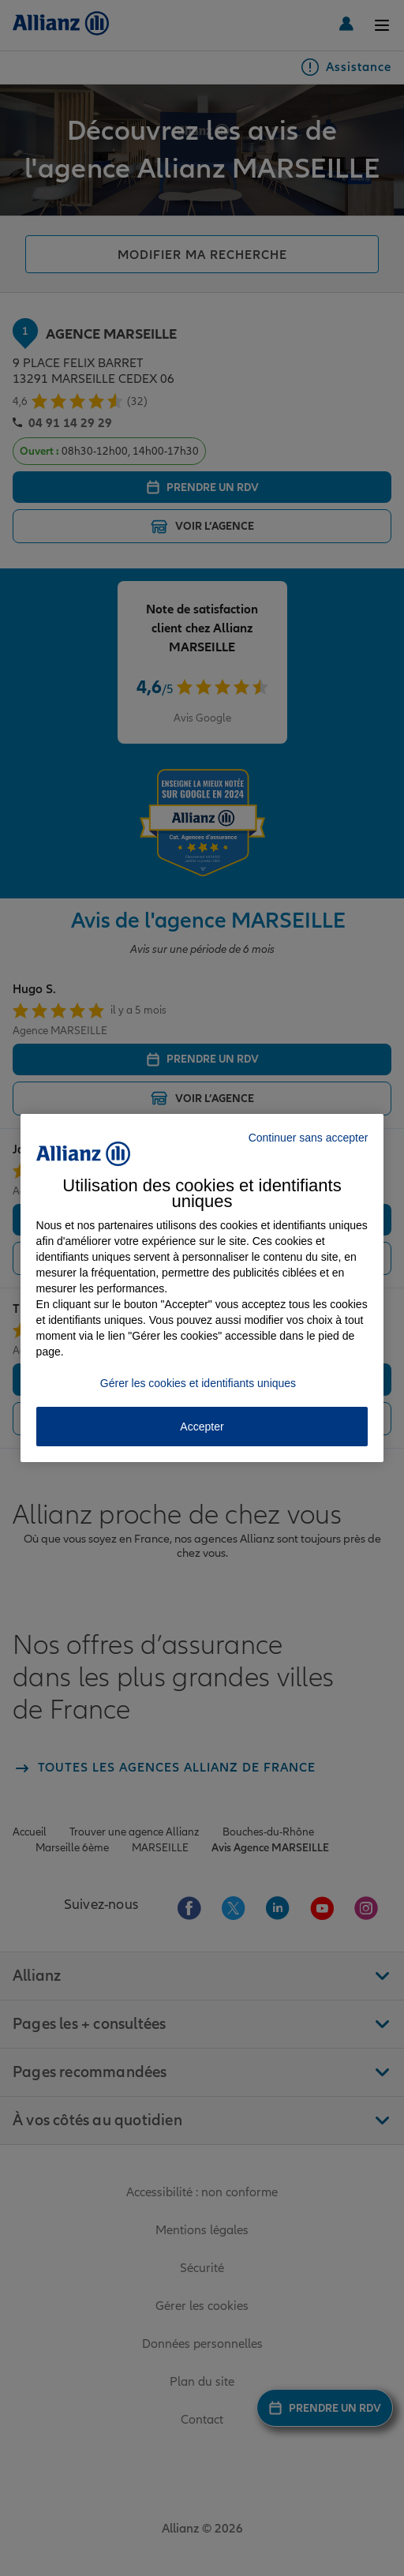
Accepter (201, 1426)
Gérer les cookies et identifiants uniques (198, 1383)
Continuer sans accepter (308, 1137)
